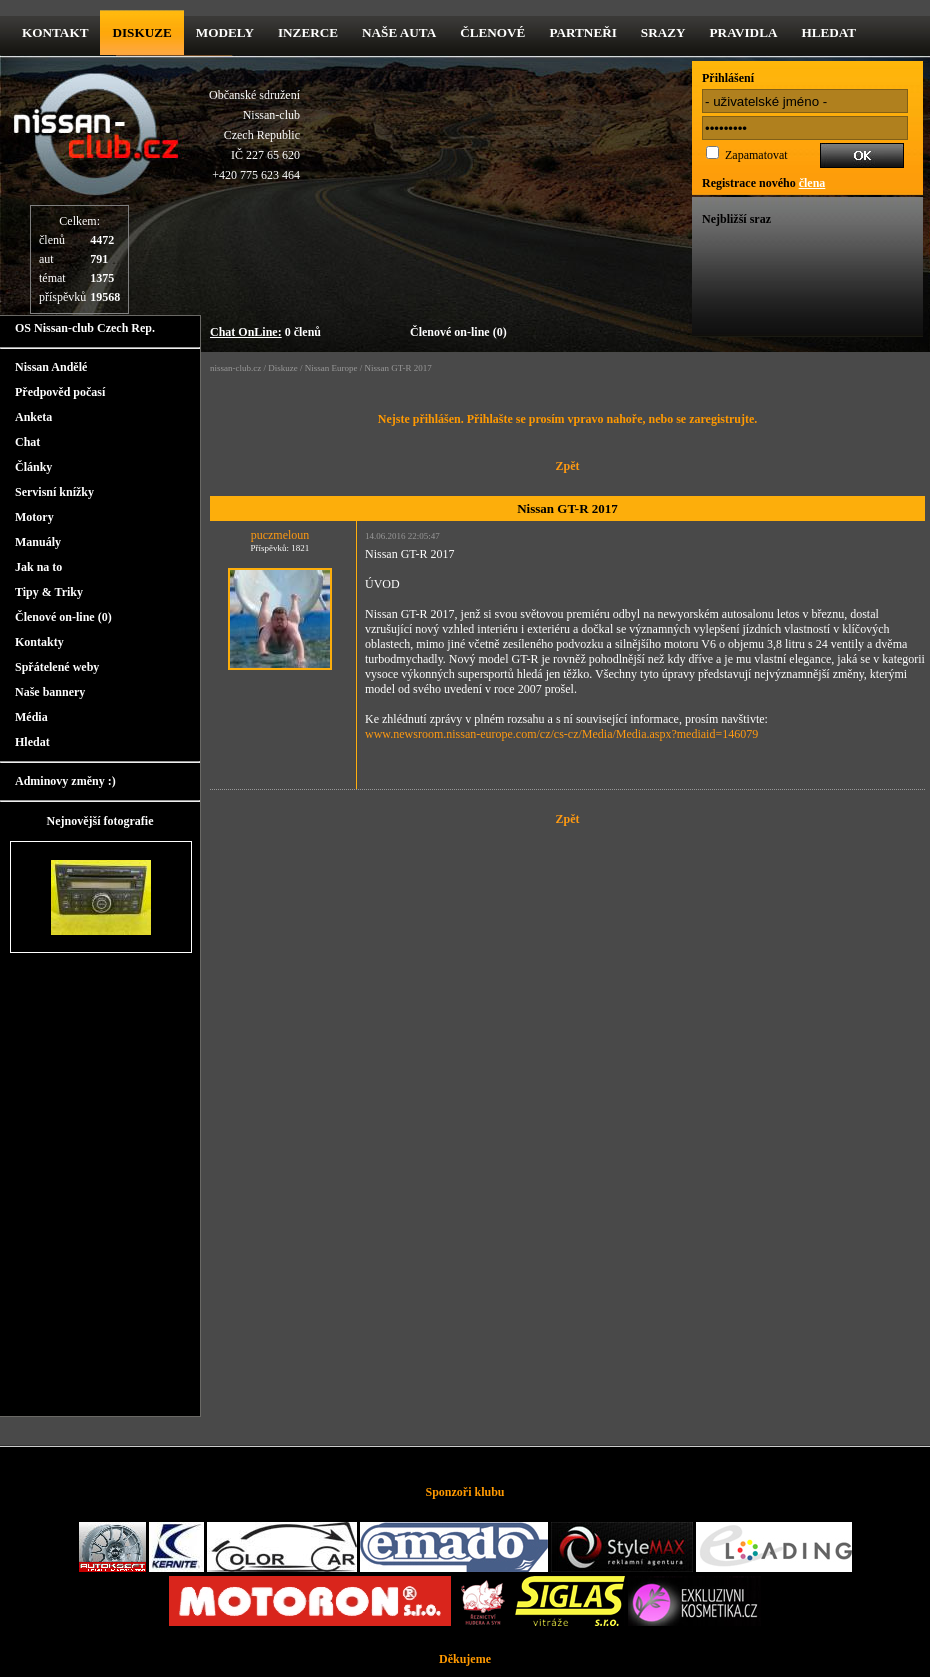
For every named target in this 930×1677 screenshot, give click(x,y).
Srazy (663, 32)
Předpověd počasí (60, 392)
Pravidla (744, 32)
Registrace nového (763, 183)
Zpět (568, 466)
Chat (27, 442)
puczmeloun (280, 535)
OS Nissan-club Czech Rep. (85, 328)
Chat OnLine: (246, 332)
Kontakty (39, 642)
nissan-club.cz (235, 368)
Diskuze (283, 368)
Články (33, 467)
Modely (225, 32)
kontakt (55, 32)
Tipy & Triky (49, 592)
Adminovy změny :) (65, 781)
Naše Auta (399, 32)
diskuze (141, 32)
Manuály (38, 542)
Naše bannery (50, 692)
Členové (492, 32)
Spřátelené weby (57, 667)
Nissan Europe (331, 368)
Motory (34, 517)
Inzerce (308, 32)
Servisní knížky (54, 492)
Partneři (582, 32)
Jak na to (38, 567)
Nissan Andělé (51, 367)
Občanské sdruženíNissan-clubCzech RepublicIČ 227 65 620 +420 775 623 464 (254, 135)
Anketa (33, 417)
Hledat (828, 32)
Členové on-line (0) (458, 332)
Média (31, 717)
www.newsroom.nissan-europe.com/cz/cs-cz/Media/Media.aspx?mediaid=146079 (561, 734)
